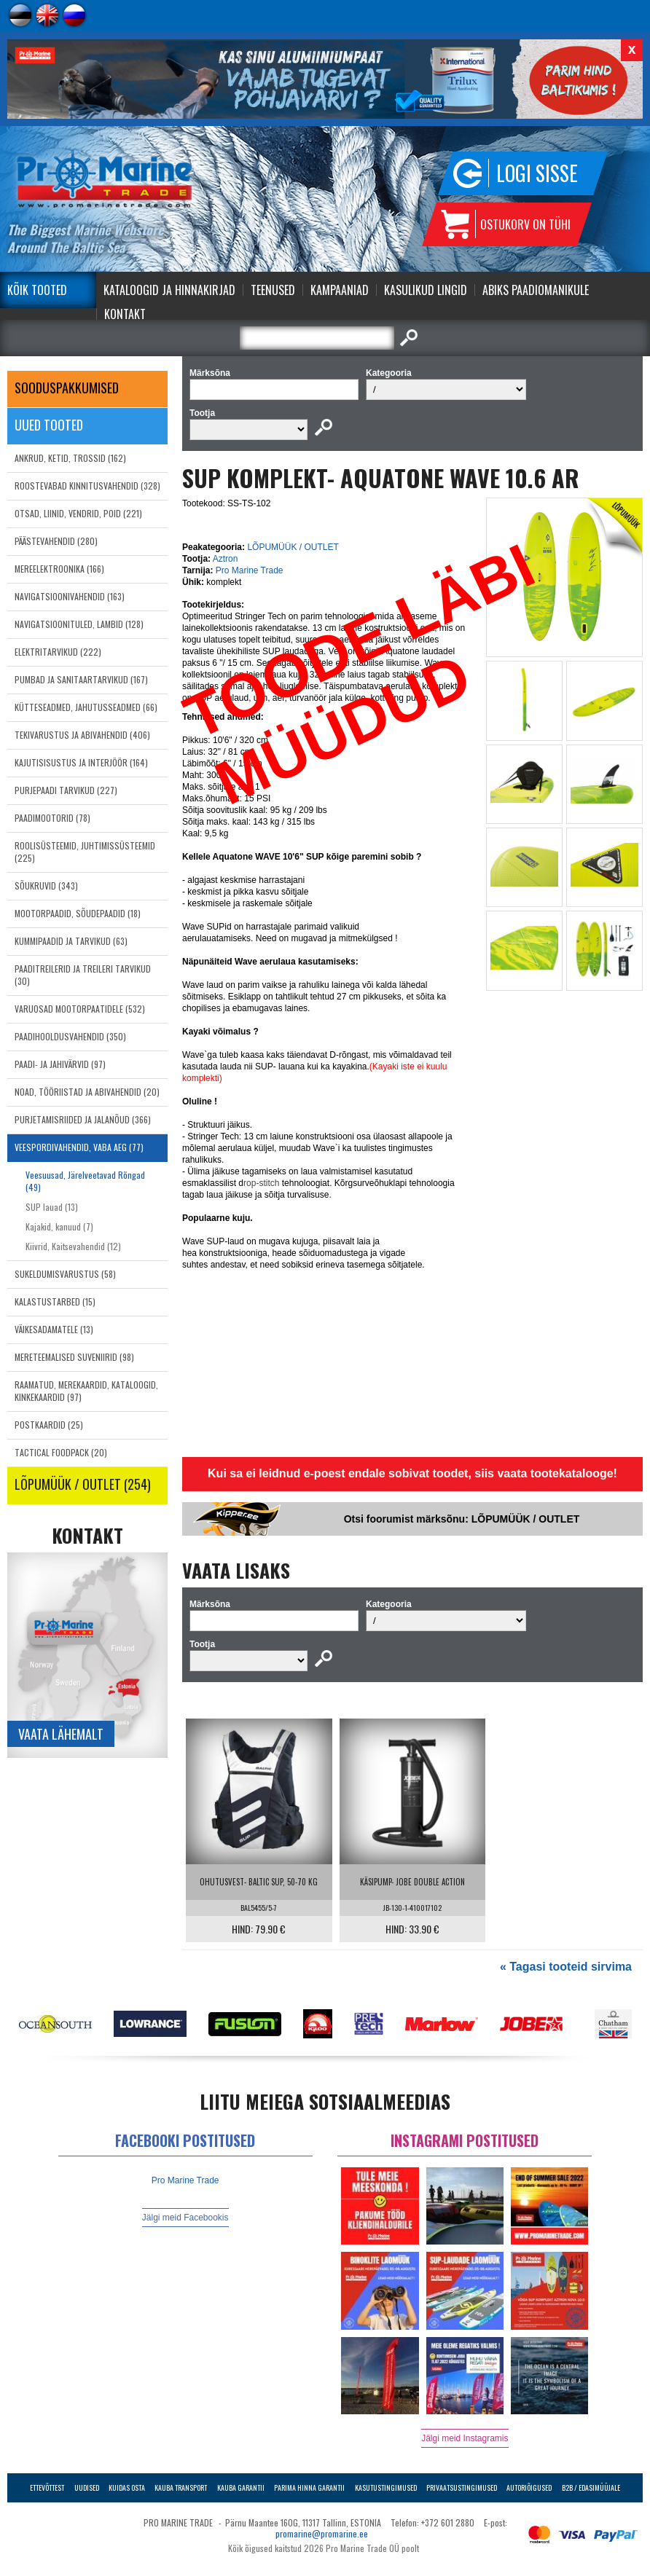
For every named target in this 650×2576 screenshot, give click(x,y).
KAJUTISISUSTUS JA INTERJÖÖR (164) (81, 762)
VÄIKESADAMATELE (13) (54, 1329)
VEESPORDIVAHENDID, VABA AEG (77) (79, 1147)
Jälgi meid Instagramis (464, 2438)
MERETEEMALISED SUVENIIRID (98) (74, 1357)
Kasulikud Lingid (425, 290)
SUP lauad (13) (52, 1207)
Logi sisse (537, 173)
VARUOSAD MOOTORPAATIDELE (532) (80, 1008)
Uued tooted (49, 424)
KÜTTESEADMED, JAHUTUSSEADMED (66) (86, 707)
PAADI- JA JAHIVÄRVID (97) (60, 1064)
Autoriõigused (529, 2487)
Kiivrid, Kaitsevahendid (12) (73, 1246)
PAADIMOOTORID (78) (52, 818)
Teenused (273, 290)
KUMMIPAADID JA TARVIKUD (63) (71, 941)
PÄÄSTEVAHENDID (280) (56, 541)
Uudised (86, 2487)
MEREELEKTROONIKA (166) (59, 568)
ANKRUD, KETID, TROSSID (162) (70, 458)
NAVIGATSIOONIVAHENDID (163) (70, 596)
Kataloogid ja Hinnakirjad (169, 290)
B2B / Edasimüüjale (591, 2487)
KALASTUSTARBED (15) (55, 1301)
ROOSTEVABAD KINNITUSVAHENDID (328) (87, 485)
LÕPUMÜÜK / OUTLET (292, 547)
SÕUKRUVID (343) (46, 885)
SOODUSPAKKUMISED (67, 387)
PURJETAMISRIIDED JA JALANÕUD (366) (83, 1119)
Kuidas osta (127, 2487)
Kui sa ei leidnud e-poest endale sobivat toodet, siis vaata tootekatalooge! (412, 1473)
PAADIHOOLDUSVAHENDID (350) (70, 1036)
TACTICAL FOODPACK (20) (61, 1452)
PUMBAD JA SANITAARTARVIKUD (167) (81, 679)
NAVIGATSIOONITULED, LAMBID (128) (79, 624)
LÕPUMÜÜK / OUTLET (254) (83, 1483)
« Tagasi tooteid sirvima (566, 1966)
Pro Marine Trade (249, 570)
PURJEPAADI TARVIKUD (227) (66, 790)
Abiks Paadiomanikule (535, 290)
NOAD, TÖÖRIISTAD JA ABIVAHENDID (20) (87, 1091)
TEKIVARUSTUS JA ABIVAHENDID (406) (82, 735)
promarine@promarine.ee (321, 2533)
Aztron (225, 559)
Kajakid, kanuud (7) (59, 1226)
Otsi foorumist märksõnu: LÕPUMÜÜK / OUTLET (462, 1519)
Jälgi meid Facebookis (185, 2217)
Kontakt (125, 314)
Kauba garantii (241, 2487)
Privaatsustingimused (461, 2487)
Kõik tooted (37, 290)
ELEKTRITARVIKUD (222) (58, 651)
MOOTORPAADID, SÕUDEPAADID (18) (78, 913)
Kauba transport (180, 2487)
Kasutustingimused (386, 2487)
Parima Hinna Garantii (309, 2487)
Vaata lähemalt (60, 1733)
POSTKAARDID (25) (49, 1424)
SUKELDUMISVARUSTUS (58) (65, 1274)
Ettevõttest (47, 2487)
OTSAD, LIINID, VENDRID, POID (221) (78, 513)
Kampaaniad (339, 290)
